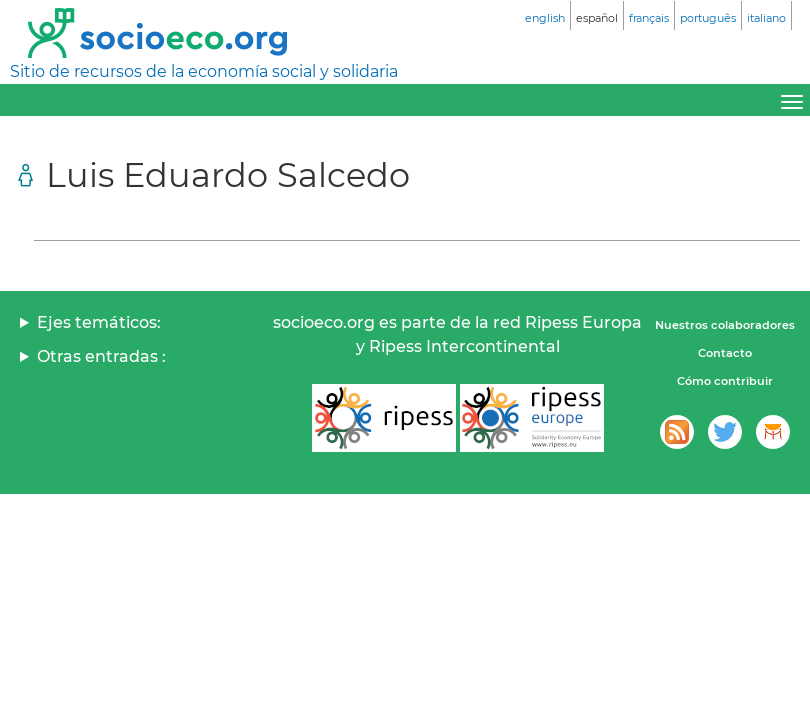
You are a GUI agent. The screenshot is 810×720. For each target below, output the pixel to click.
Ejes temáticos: (99, 322)
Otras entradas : (101, 356)
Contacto (725, 353)
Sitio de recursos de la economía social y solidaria (204, 71)
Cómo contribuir (725, 381)
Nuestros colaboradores (725, 325)
